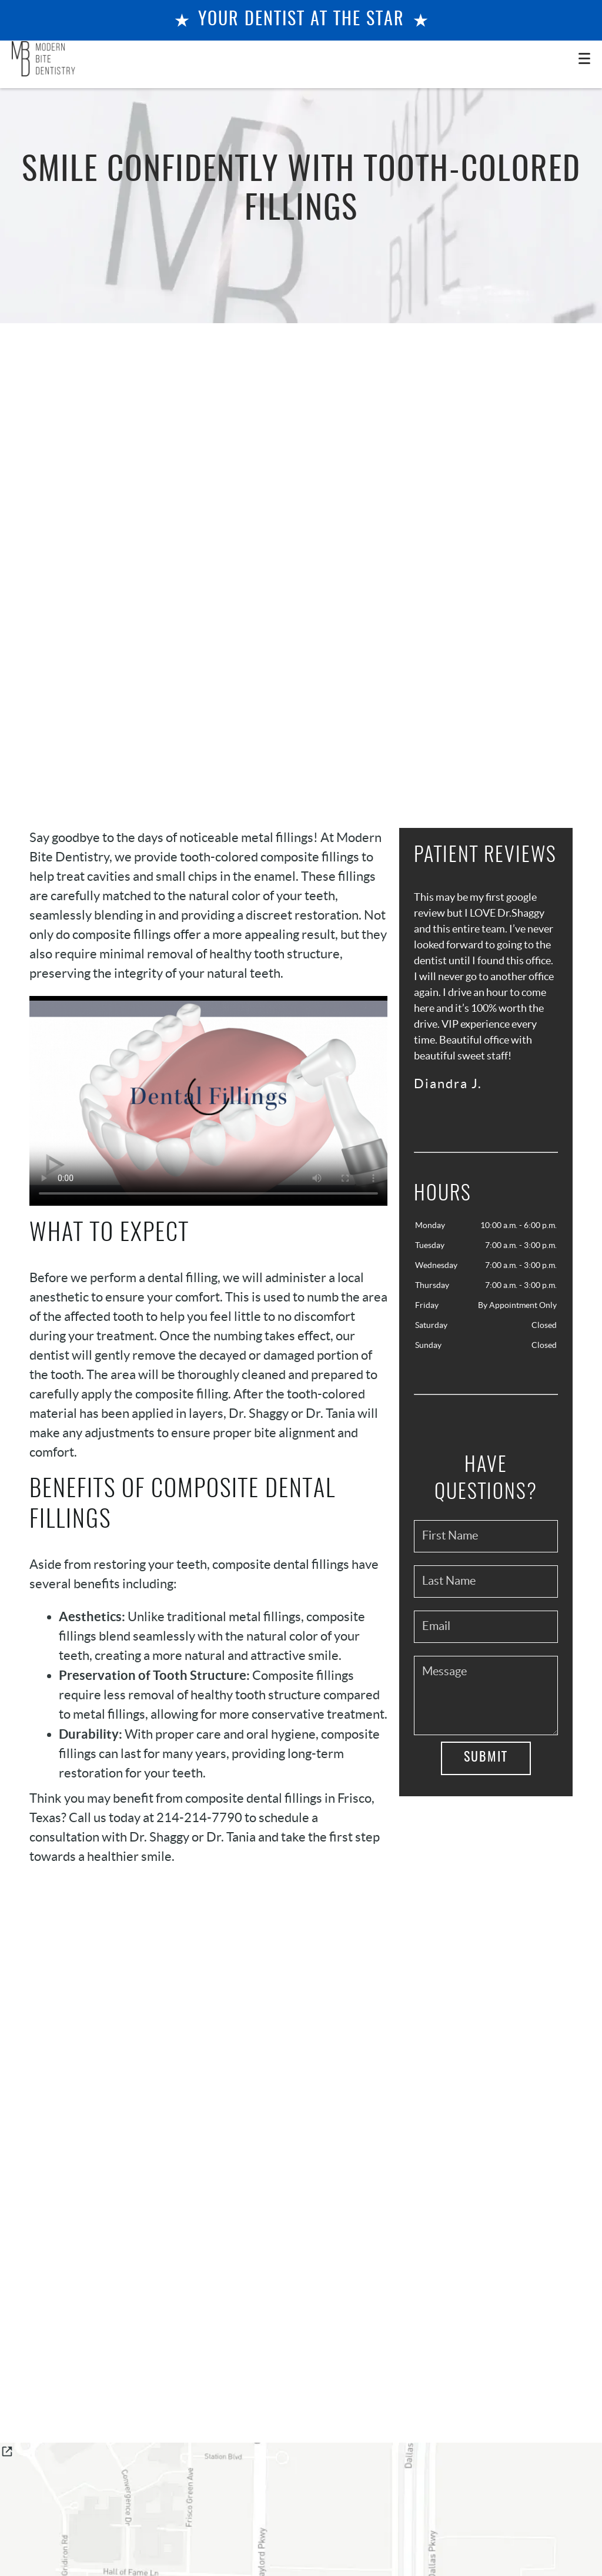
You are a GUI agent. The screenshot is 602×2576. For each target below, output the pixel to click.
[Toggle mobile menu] (584, 58)
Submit (486, 1757)
